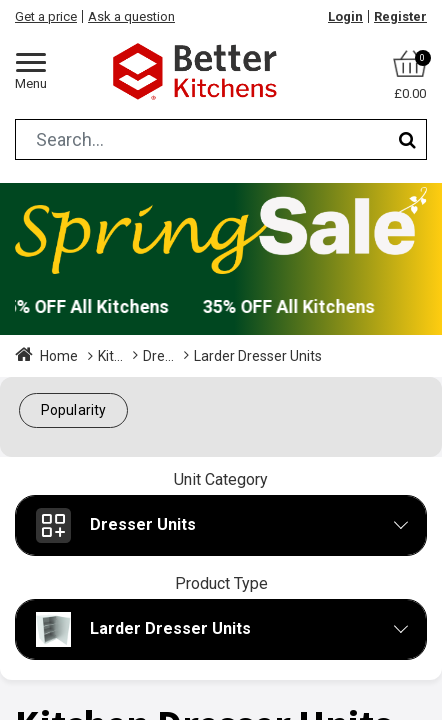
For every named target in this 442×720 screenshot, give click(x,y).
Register (400, 16)
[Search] (407, 139)
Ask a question (131, 16)
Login (345, 16)
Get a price (46, 16)
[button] (73, 410)
